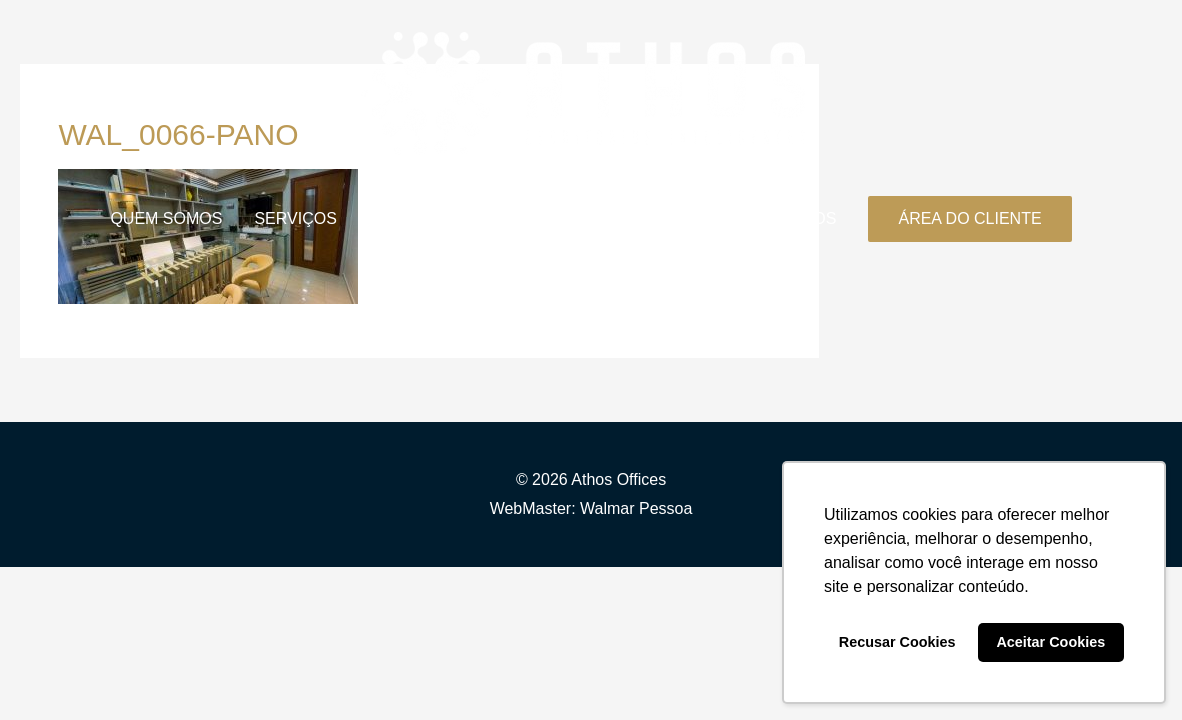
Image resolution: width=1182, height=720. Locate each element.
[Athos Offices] (583, 92)
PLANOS (401, 218)
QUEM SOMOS (166, 218)
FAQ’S (695, 218)
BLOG (488, 218)
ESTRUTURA (591, 218)
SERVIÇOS (295, 218)
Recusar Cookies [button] (897, 642)
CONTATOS (793, 218)
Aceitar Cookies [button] (1050, 642)
